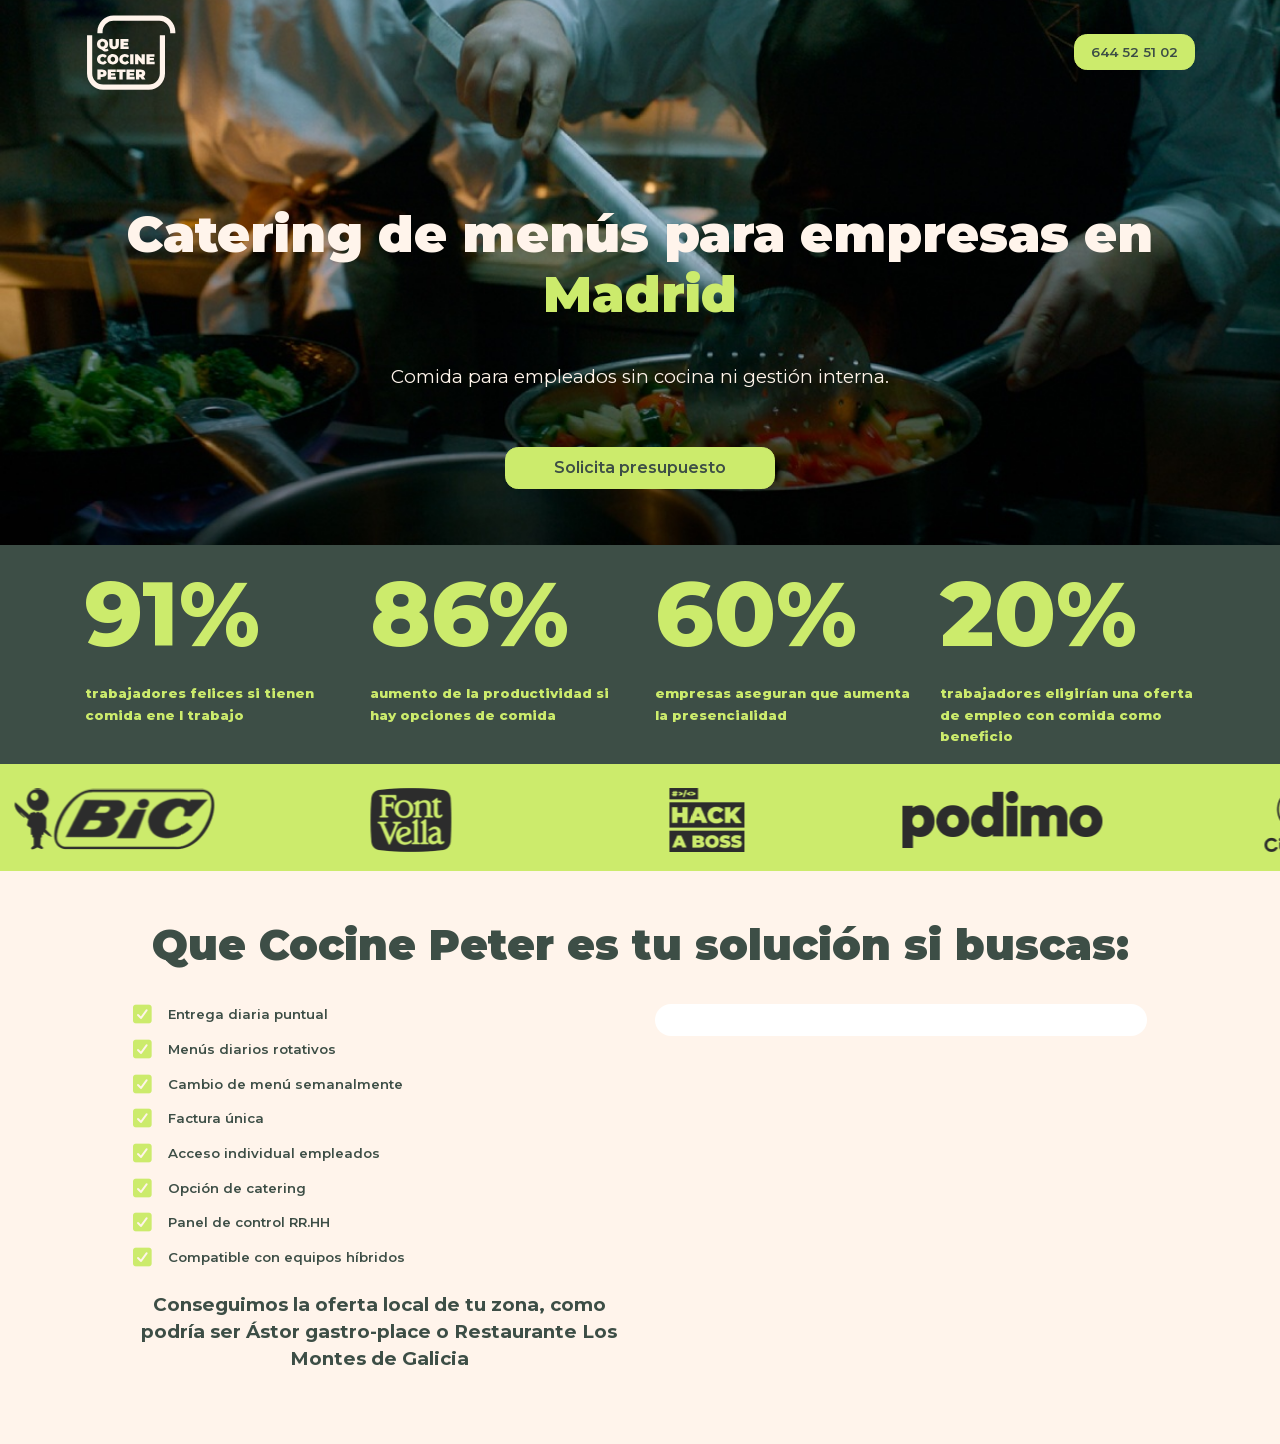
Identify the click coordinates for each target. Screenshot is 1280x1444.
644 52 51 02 (1134, 52)
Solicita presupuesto (640, 467)
